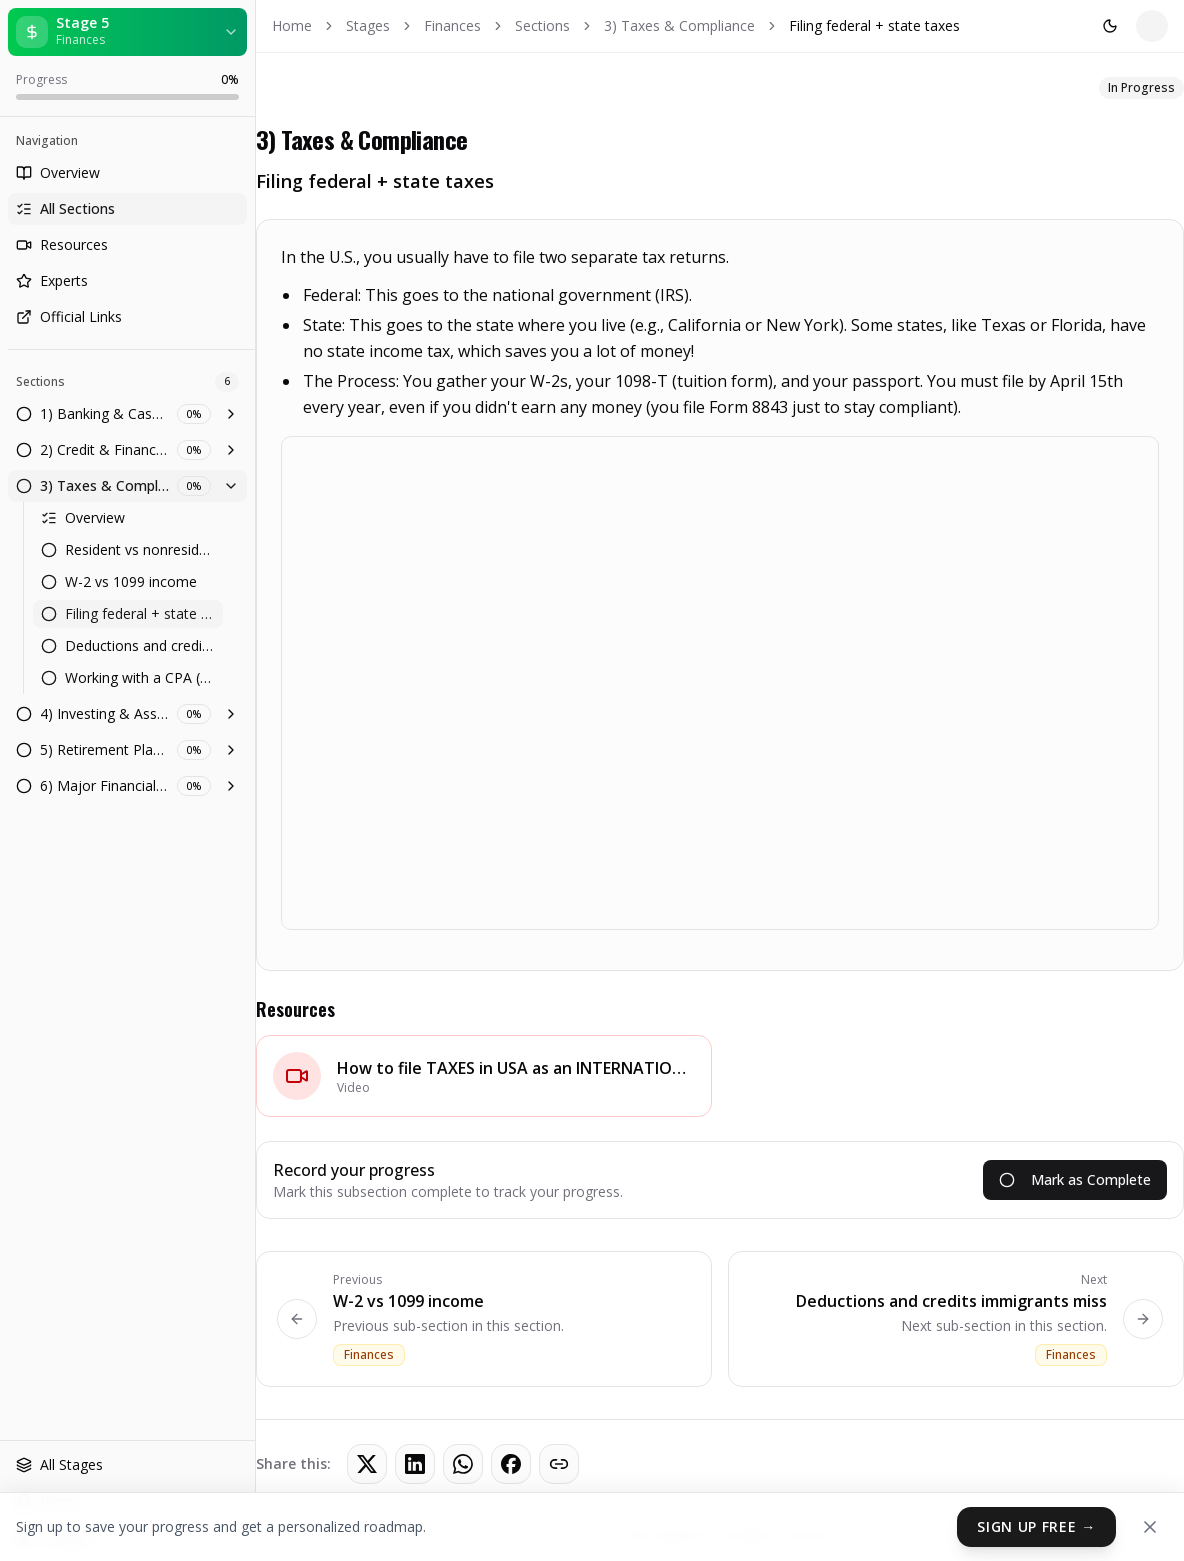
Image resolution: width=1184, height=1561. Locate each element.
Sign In (1001, 25)
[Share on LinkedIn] (415, 1464)
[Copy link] (559, 1464)
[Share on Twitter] (367, 1464)
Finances (452, 25)
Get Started (1105, 25)
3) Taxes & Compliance (679, 25)
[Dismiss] (1150, 1527)
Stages (368, 25)
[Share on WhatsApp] (463, 1464)
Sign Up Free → (1036, 1526)
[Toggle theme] (941, 26)
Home (292, 25)
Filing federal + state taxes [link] (874, 25)
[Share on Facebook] (511, 1464)
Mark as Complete (1075, 1179)
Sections (542, 25)
